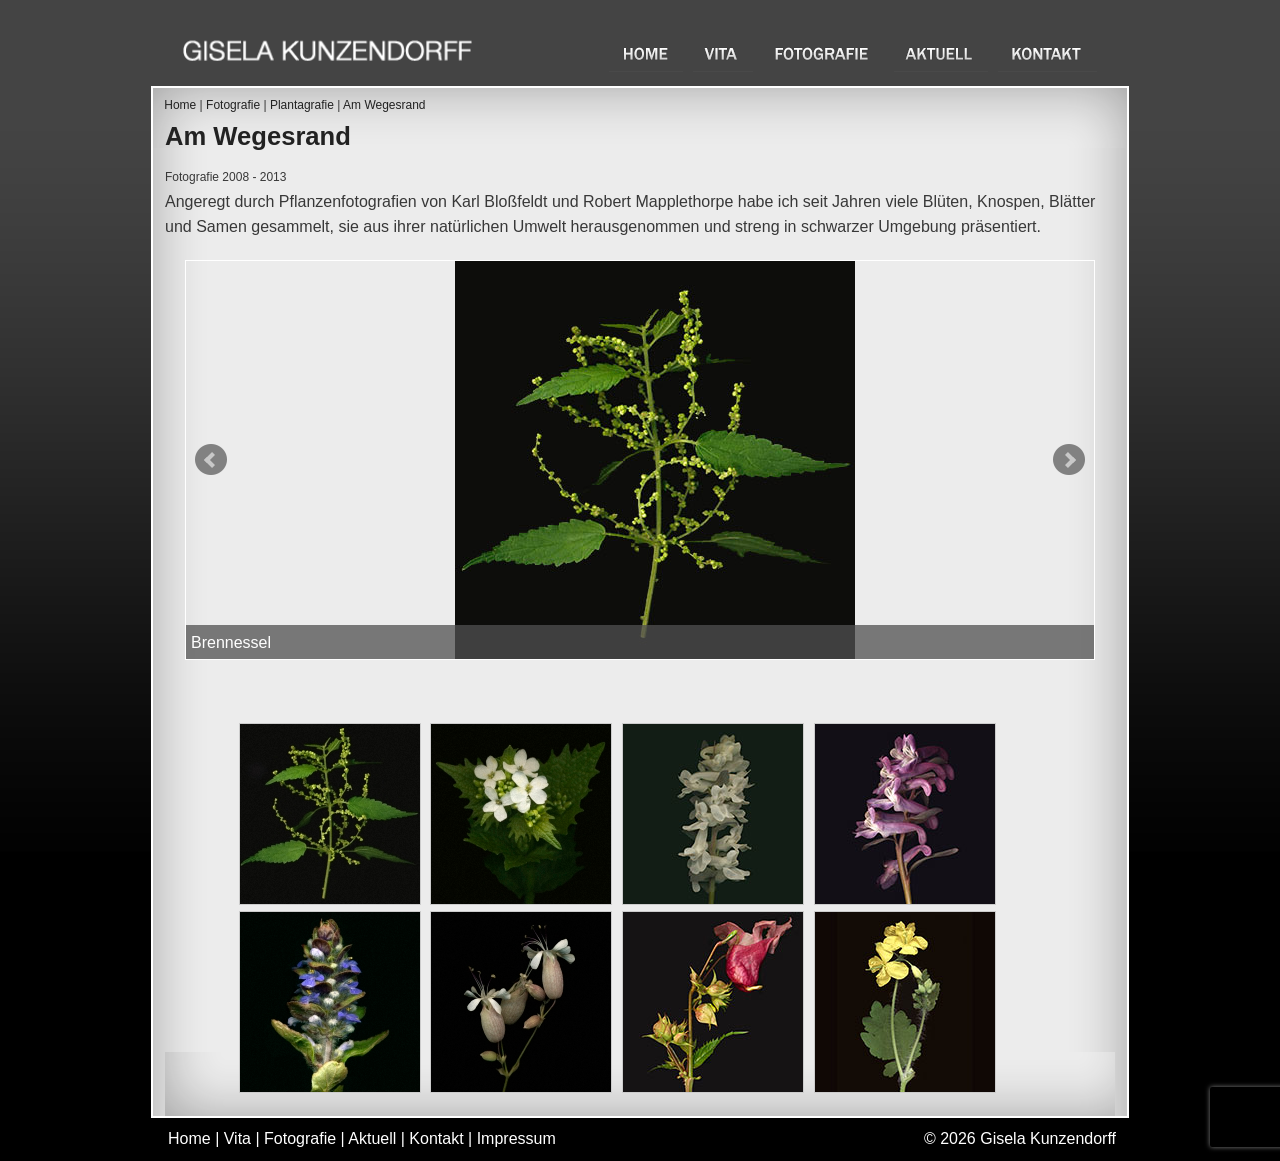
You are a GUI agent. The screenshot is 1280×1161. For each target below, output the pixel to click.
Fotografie (823, 53)
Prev (211, 460)
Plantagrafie (302, 105)
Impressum (516, 1138)
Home (646, 53)
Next (1069, 460)
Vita (723, 53)
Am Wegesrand (384, 105)
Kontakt (1047, 53)
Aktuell (941, 53)
